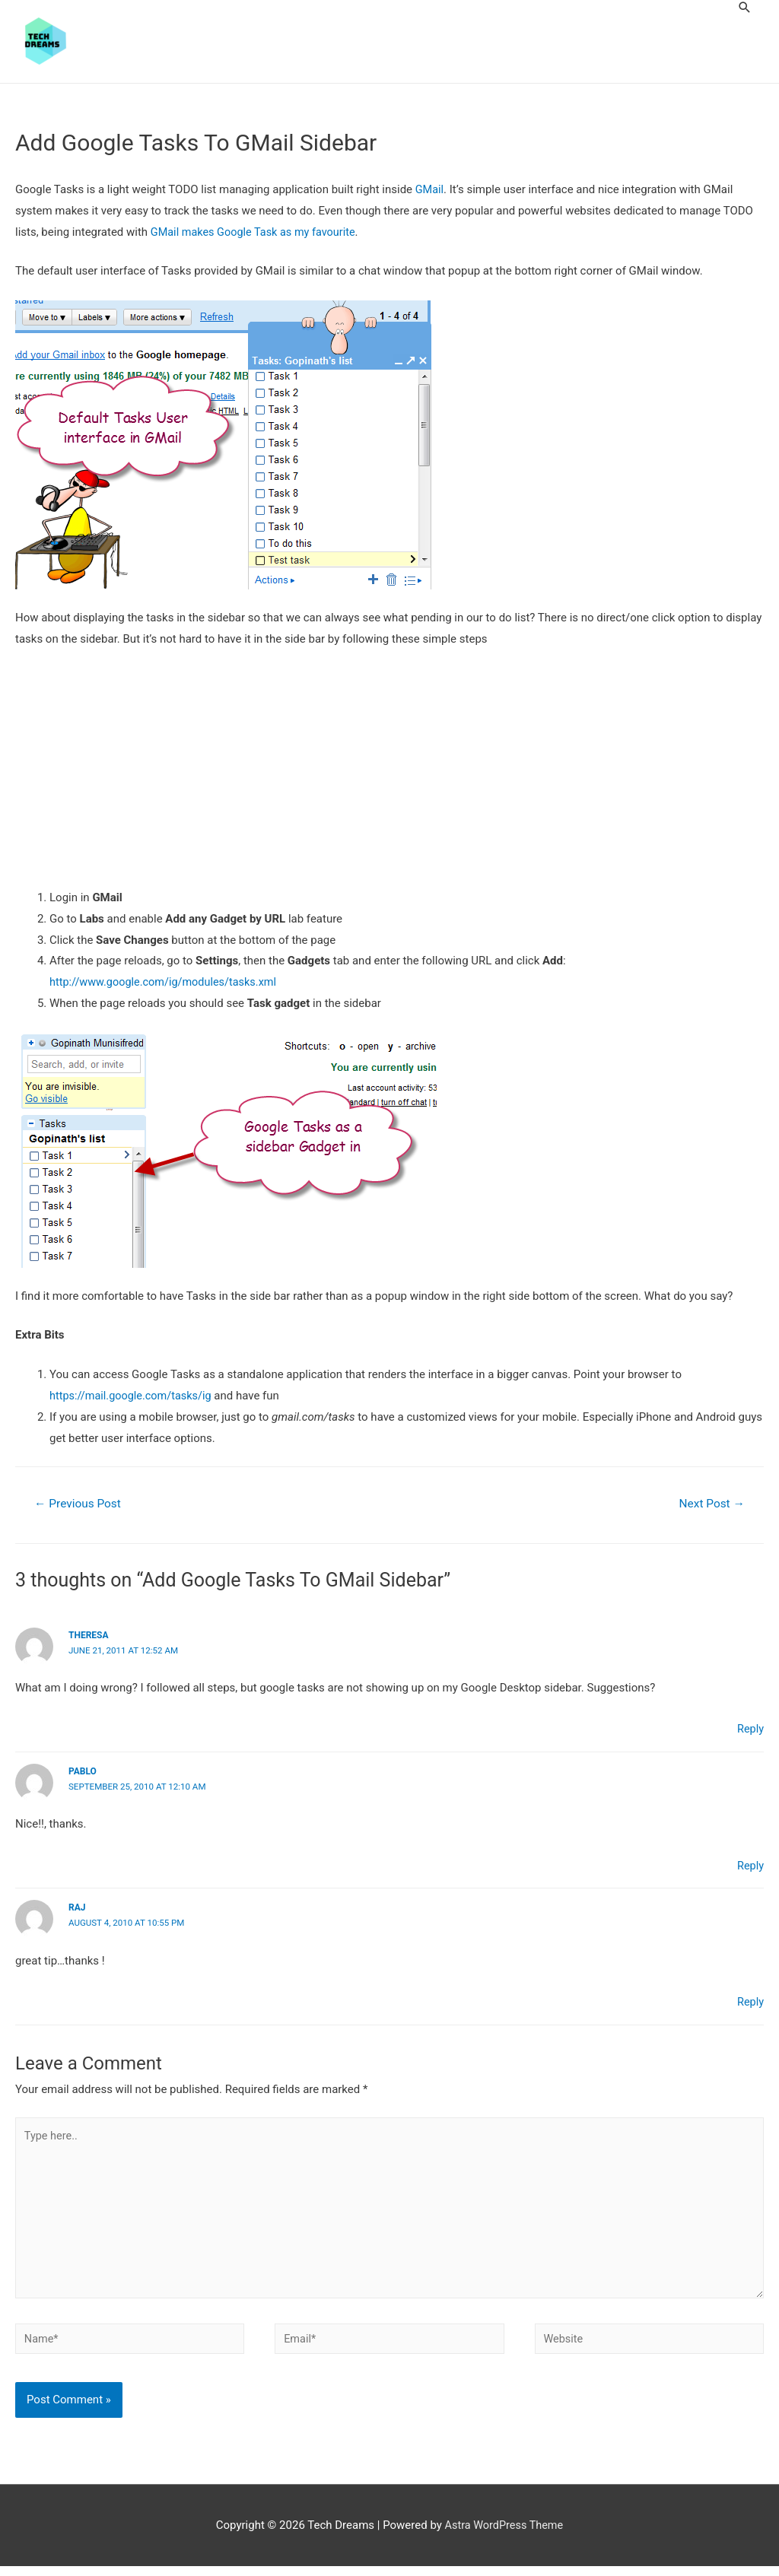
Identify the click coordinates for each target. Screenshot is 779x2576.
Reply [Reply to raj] (750, 2002)
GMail (430, 190)
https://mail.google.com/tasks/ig (133, 1396)
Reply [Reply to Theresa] (750, 1731)
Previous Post (80, 1505)
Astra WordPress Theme (504, 2534)
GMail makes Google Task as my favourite (257, 233)
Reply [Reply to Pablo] (750, 1867)
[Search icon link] (744, 7)
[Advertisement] (389, 775)
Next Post (710, 1505)
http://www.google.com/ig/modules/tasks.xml (167, 982)
